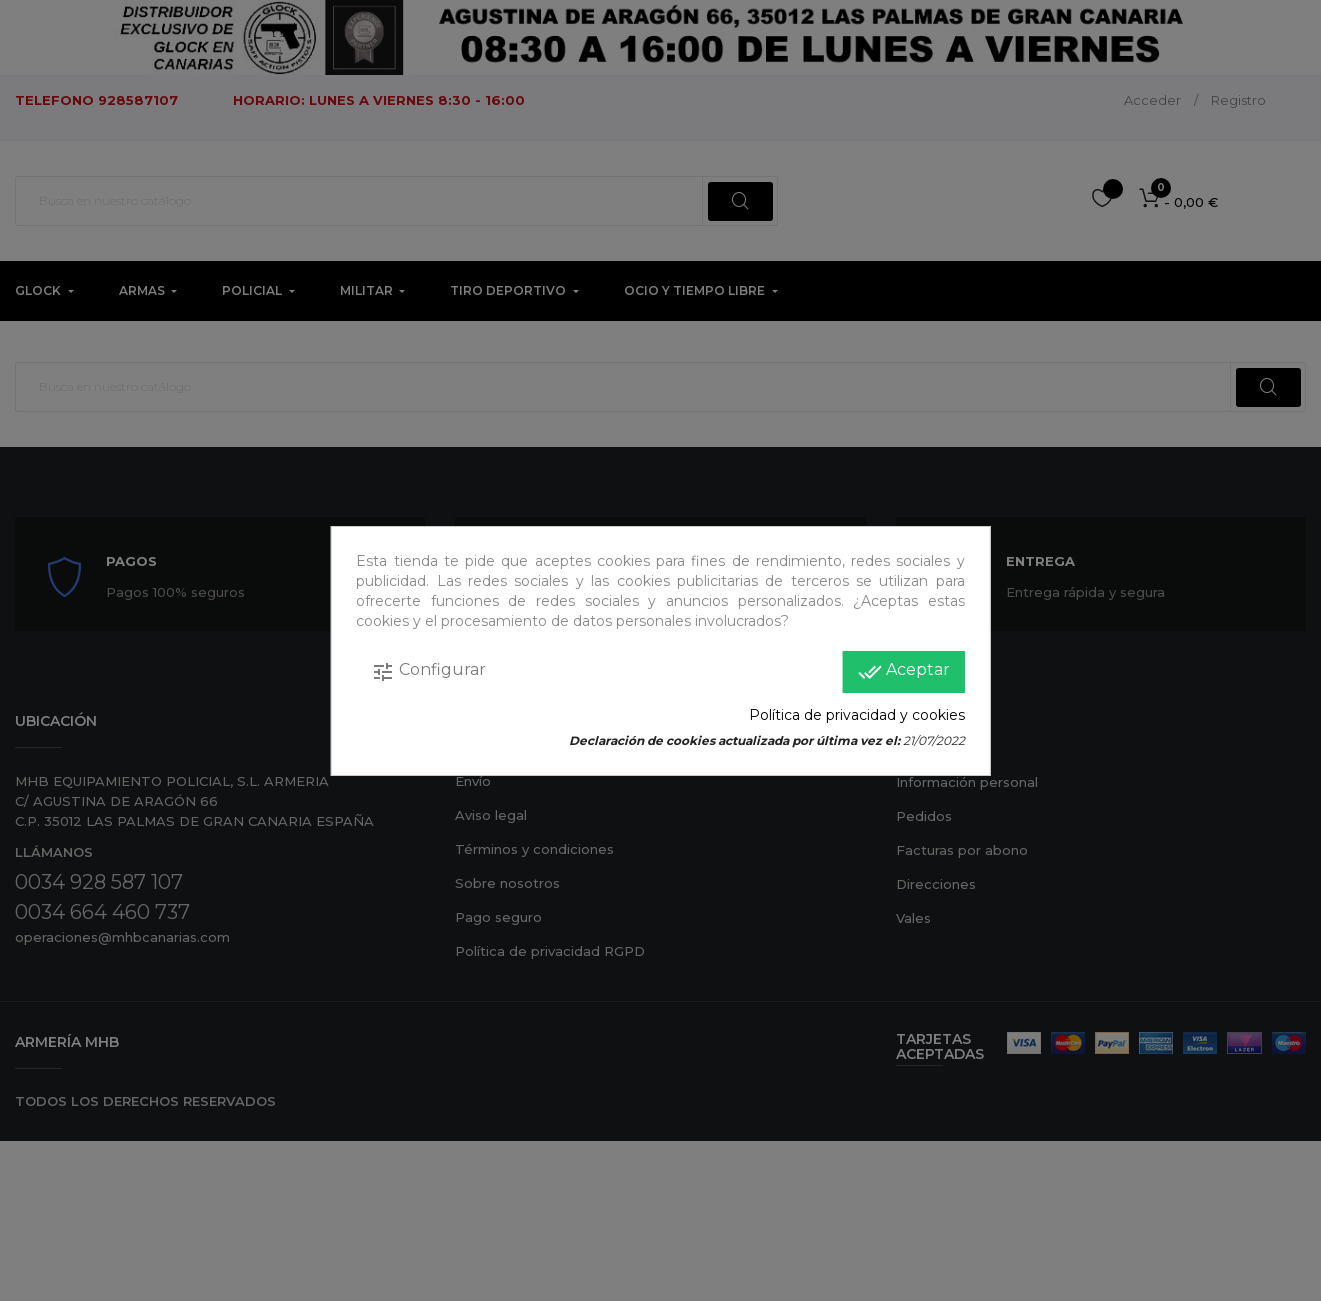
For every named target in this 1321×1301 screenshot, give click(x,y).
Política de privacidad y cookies (857, 715)
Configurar (428, 672)
